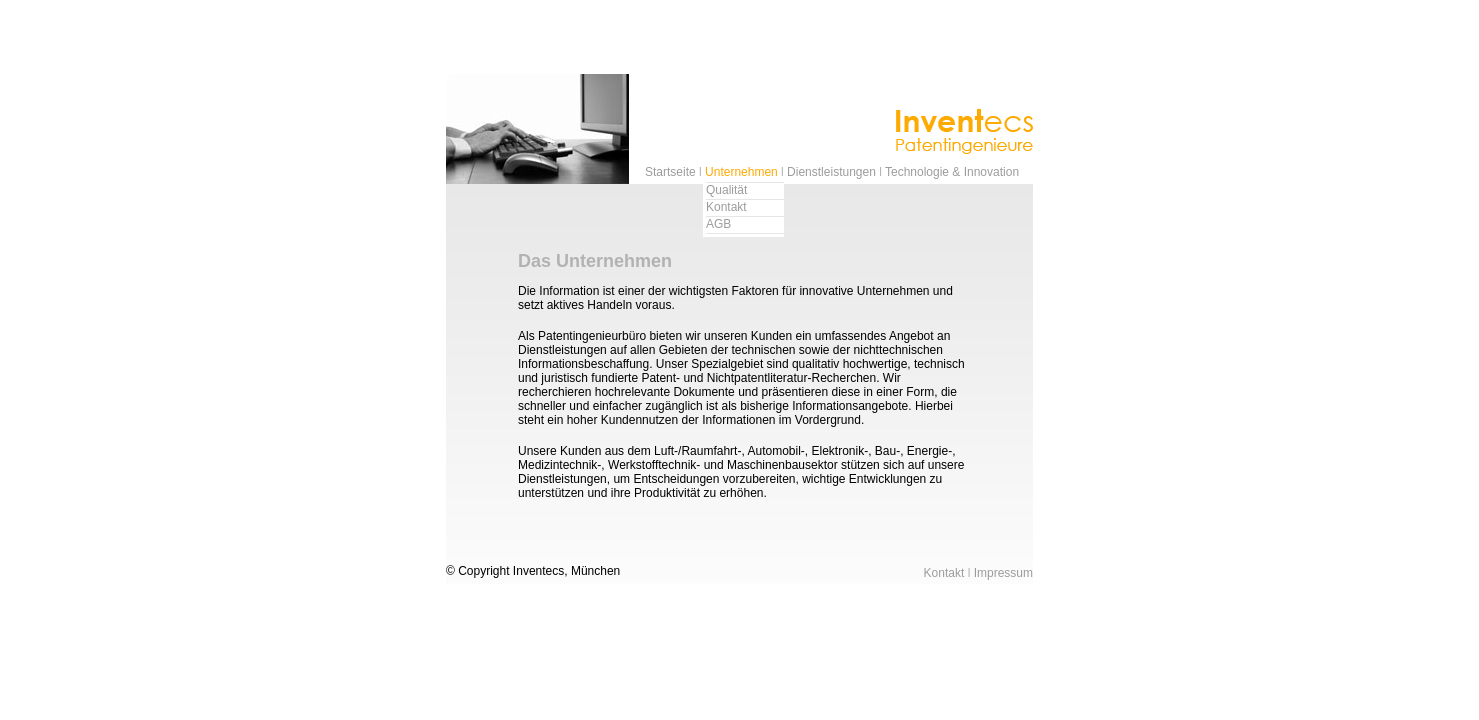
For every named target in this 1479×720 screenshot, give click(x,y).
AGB (718, 224)
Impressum (1003, 573)
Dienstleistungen (831, 172)
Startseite (670, 172)
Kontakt (726, 207)
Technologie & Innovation (952, 172)
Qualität (726, 190)
